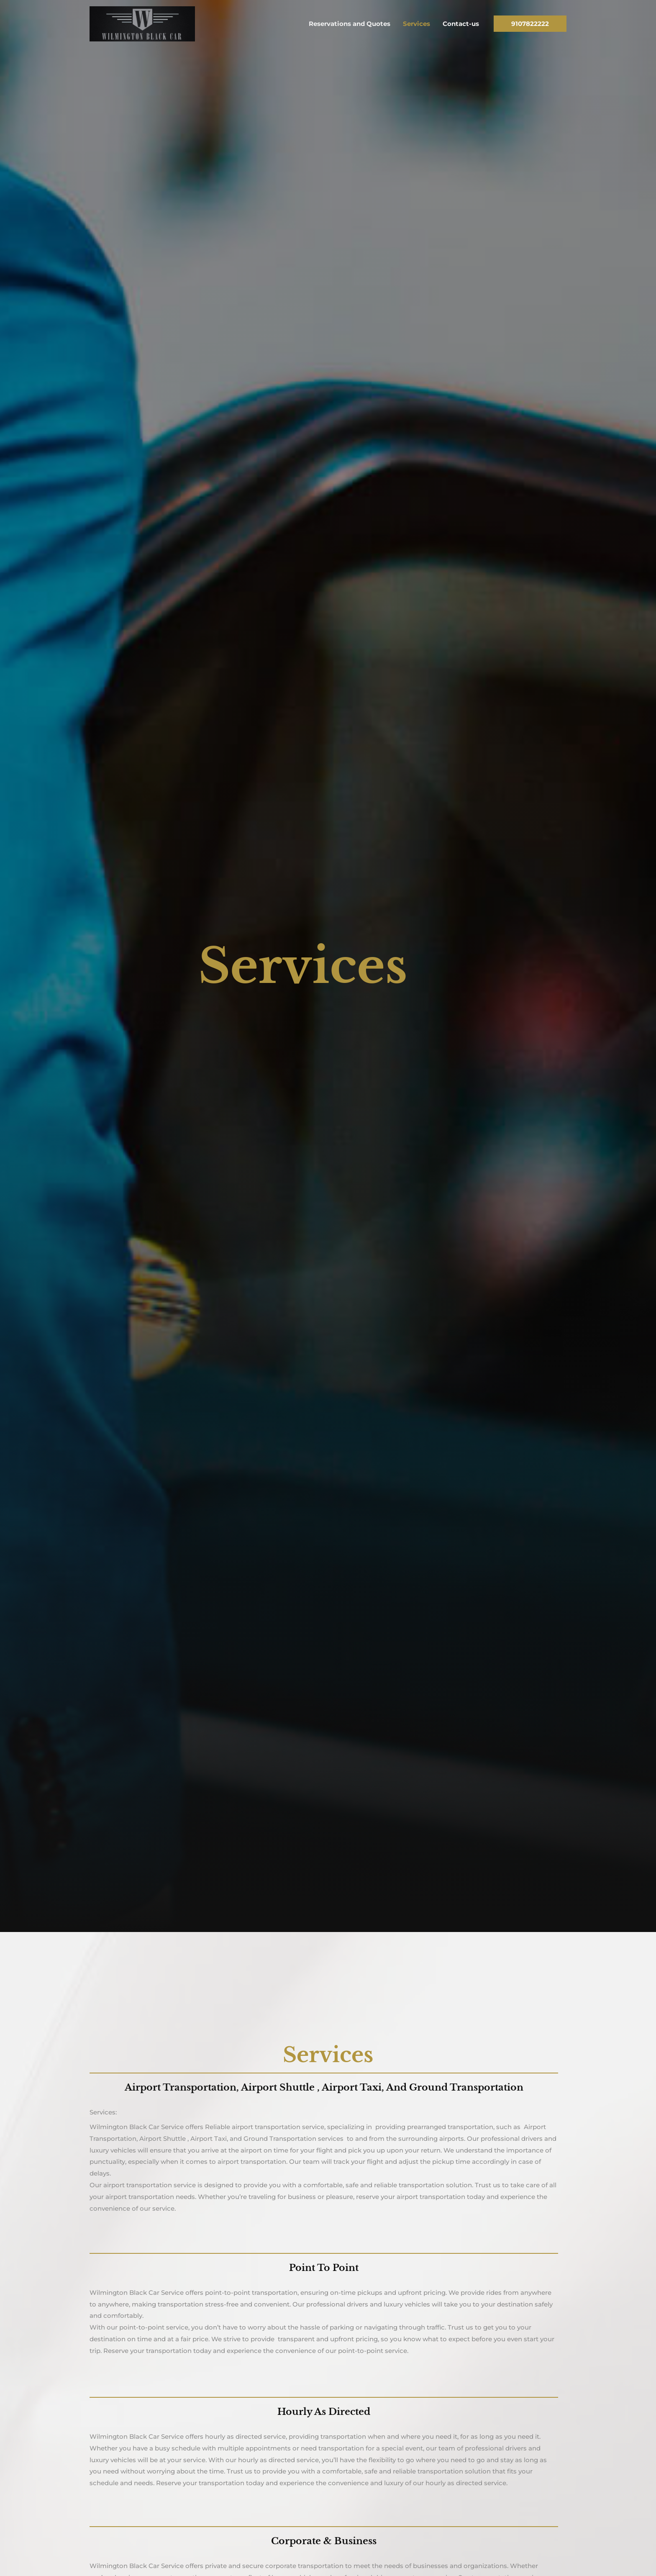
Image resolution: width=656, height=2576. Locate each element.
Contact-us (461, 24)
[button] (530, 23)
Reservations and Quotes (349, 24)
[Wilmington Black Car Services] (142, 23)
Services (416, 24)
